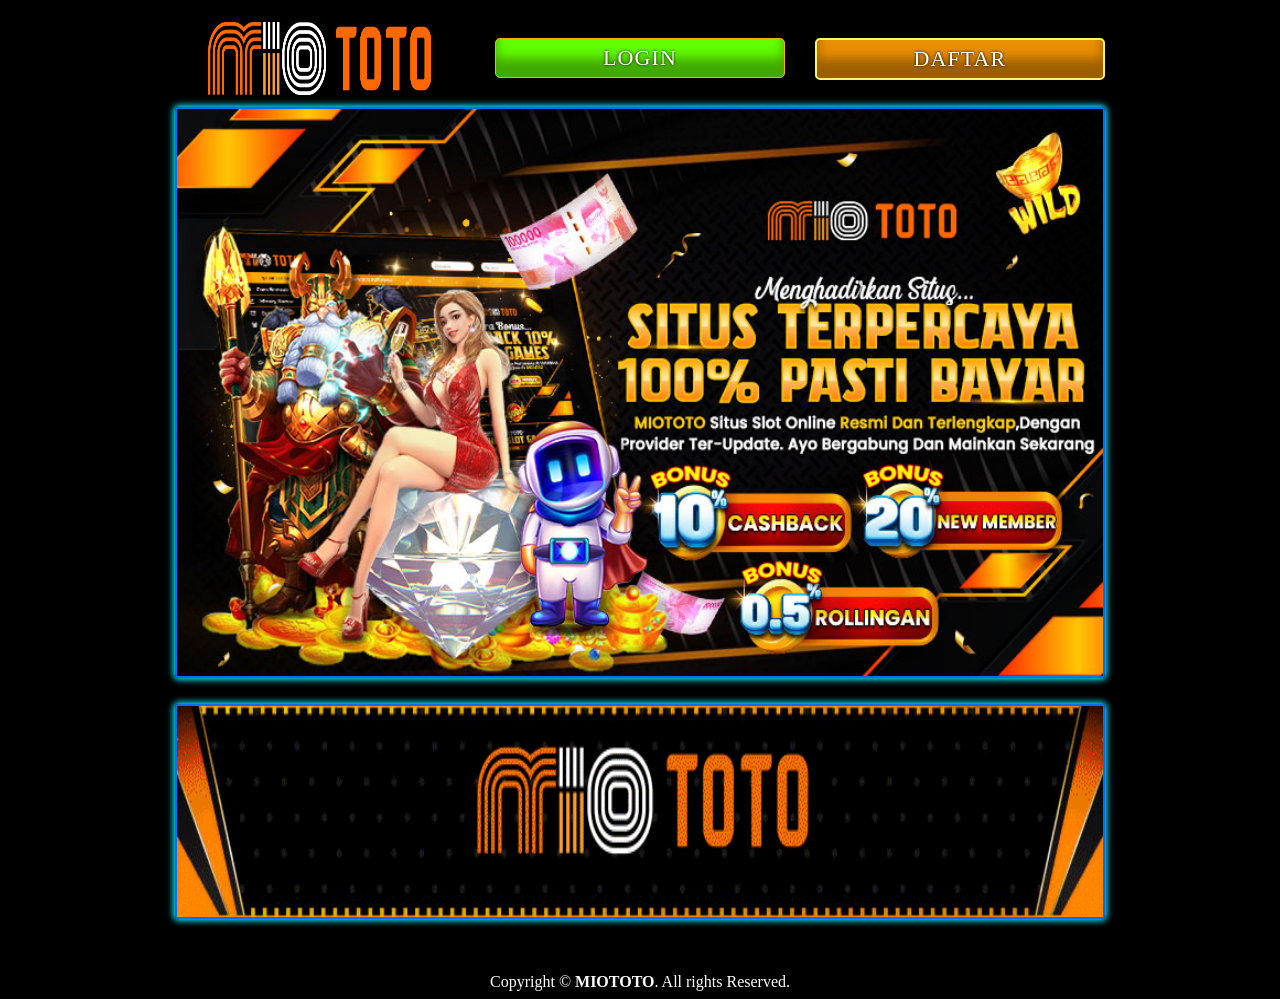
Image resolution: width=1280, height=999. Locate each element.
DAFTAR (960, 58)
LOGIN (640, 57)
